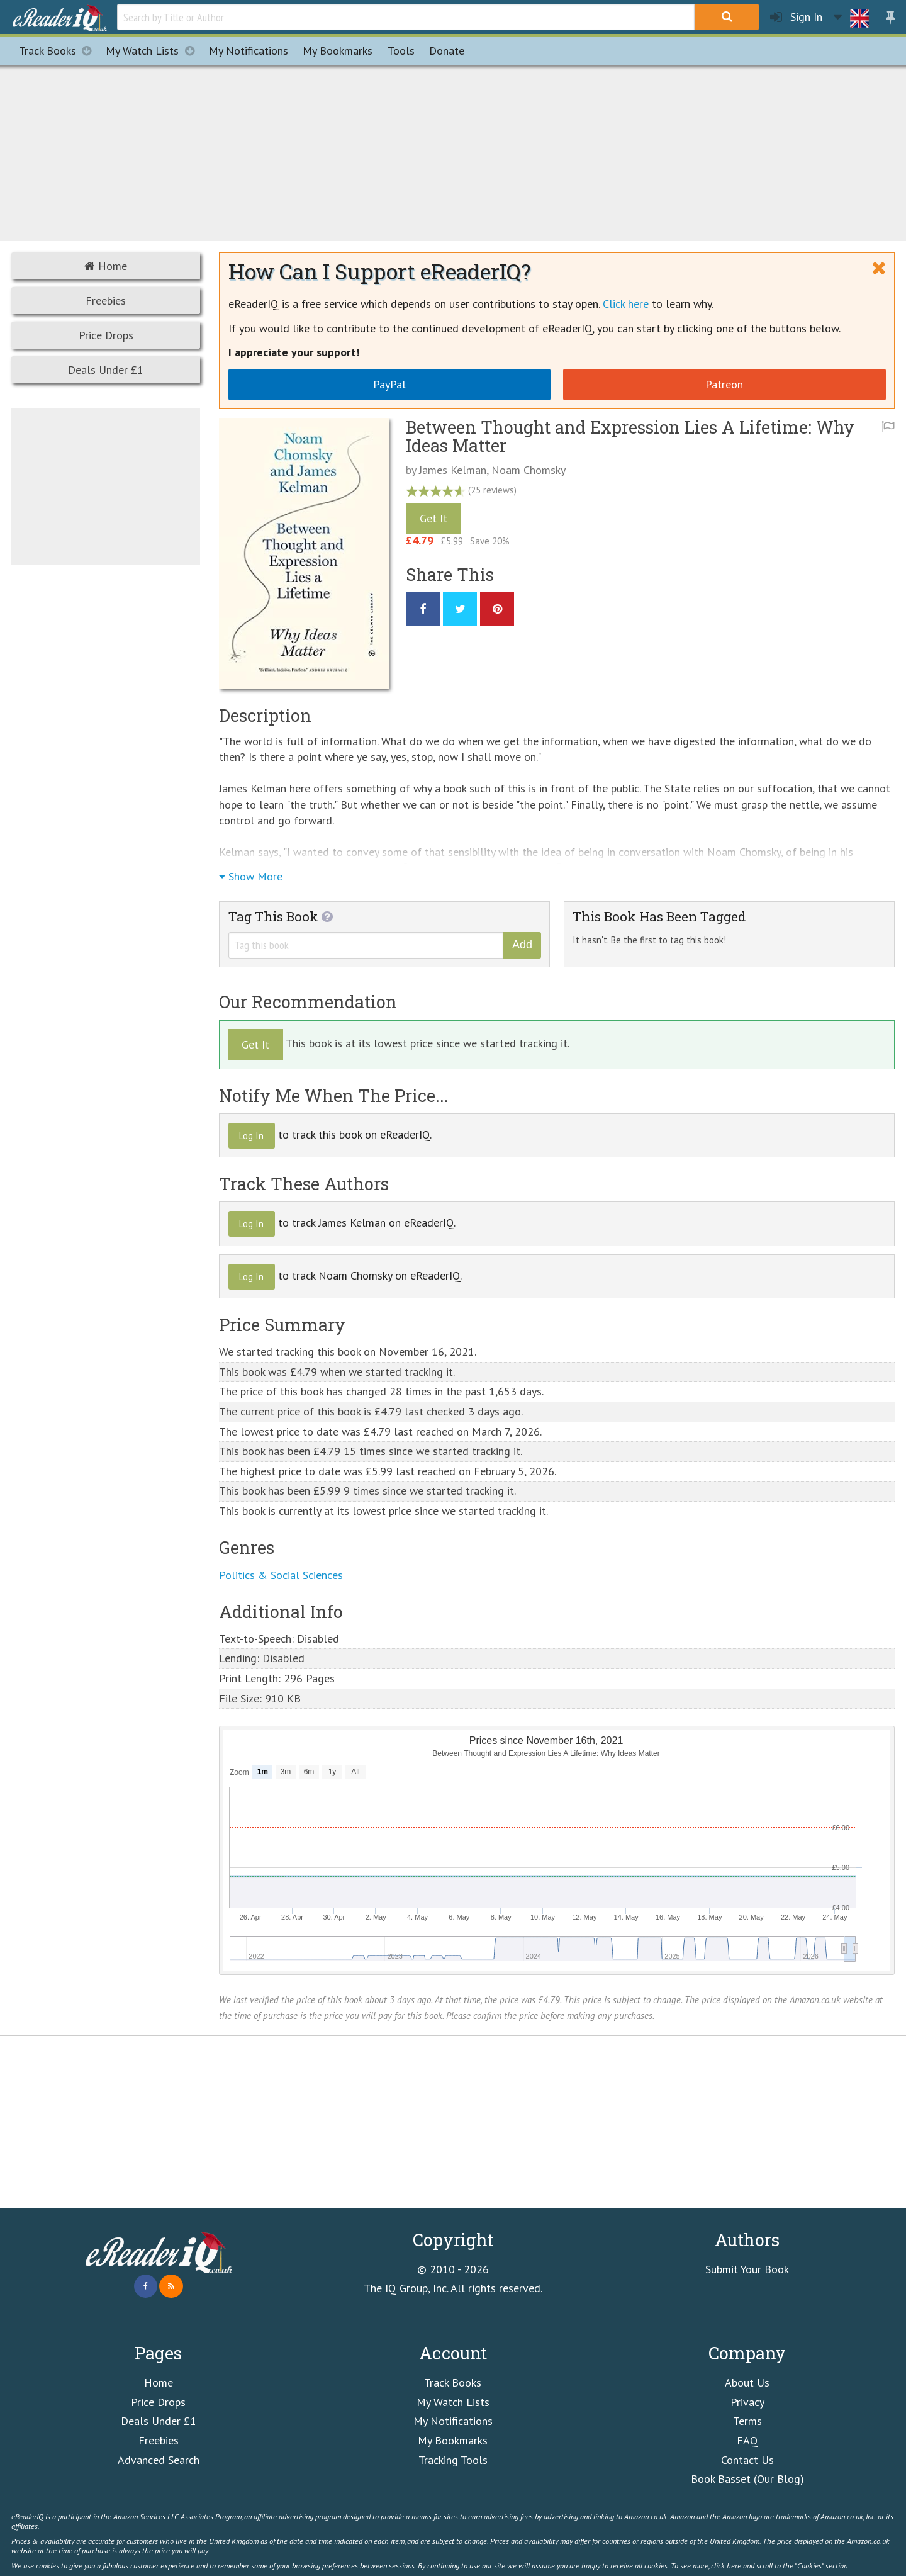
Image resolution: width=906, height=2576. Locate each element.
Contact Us (747, 2460)
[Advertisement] (453, 151)
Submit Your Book (747, 2269)
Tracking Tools (453, 2460)
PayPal (389, 384)
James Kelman (452, 470)
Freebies (106, 300)
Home (105, 266)
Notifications (248, 50)
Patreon (724, 384)
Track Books (59, 51)
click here (726, 2565)
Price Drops (106, 335)
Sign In (796, 17)
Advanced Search (158, 2460)
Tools (401, 50)
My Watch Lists (153, 51)
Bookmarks (337, 50)
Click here (626, 303)
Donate (446, 50)
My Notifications (453, 2421)
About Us (747, 2382)
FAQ (747, 2440)
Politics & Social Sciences (281, 1575)
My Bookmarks (453, 2440)
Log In (251, 1136)
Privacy (747, 2402)
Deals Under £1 (105, 370)
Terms (747, 2421)
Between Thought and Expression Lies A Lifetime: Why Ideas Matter (630, 436)
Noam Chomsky (528, 470)
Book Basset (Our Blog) (747, 2479)
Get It (433, 518)
